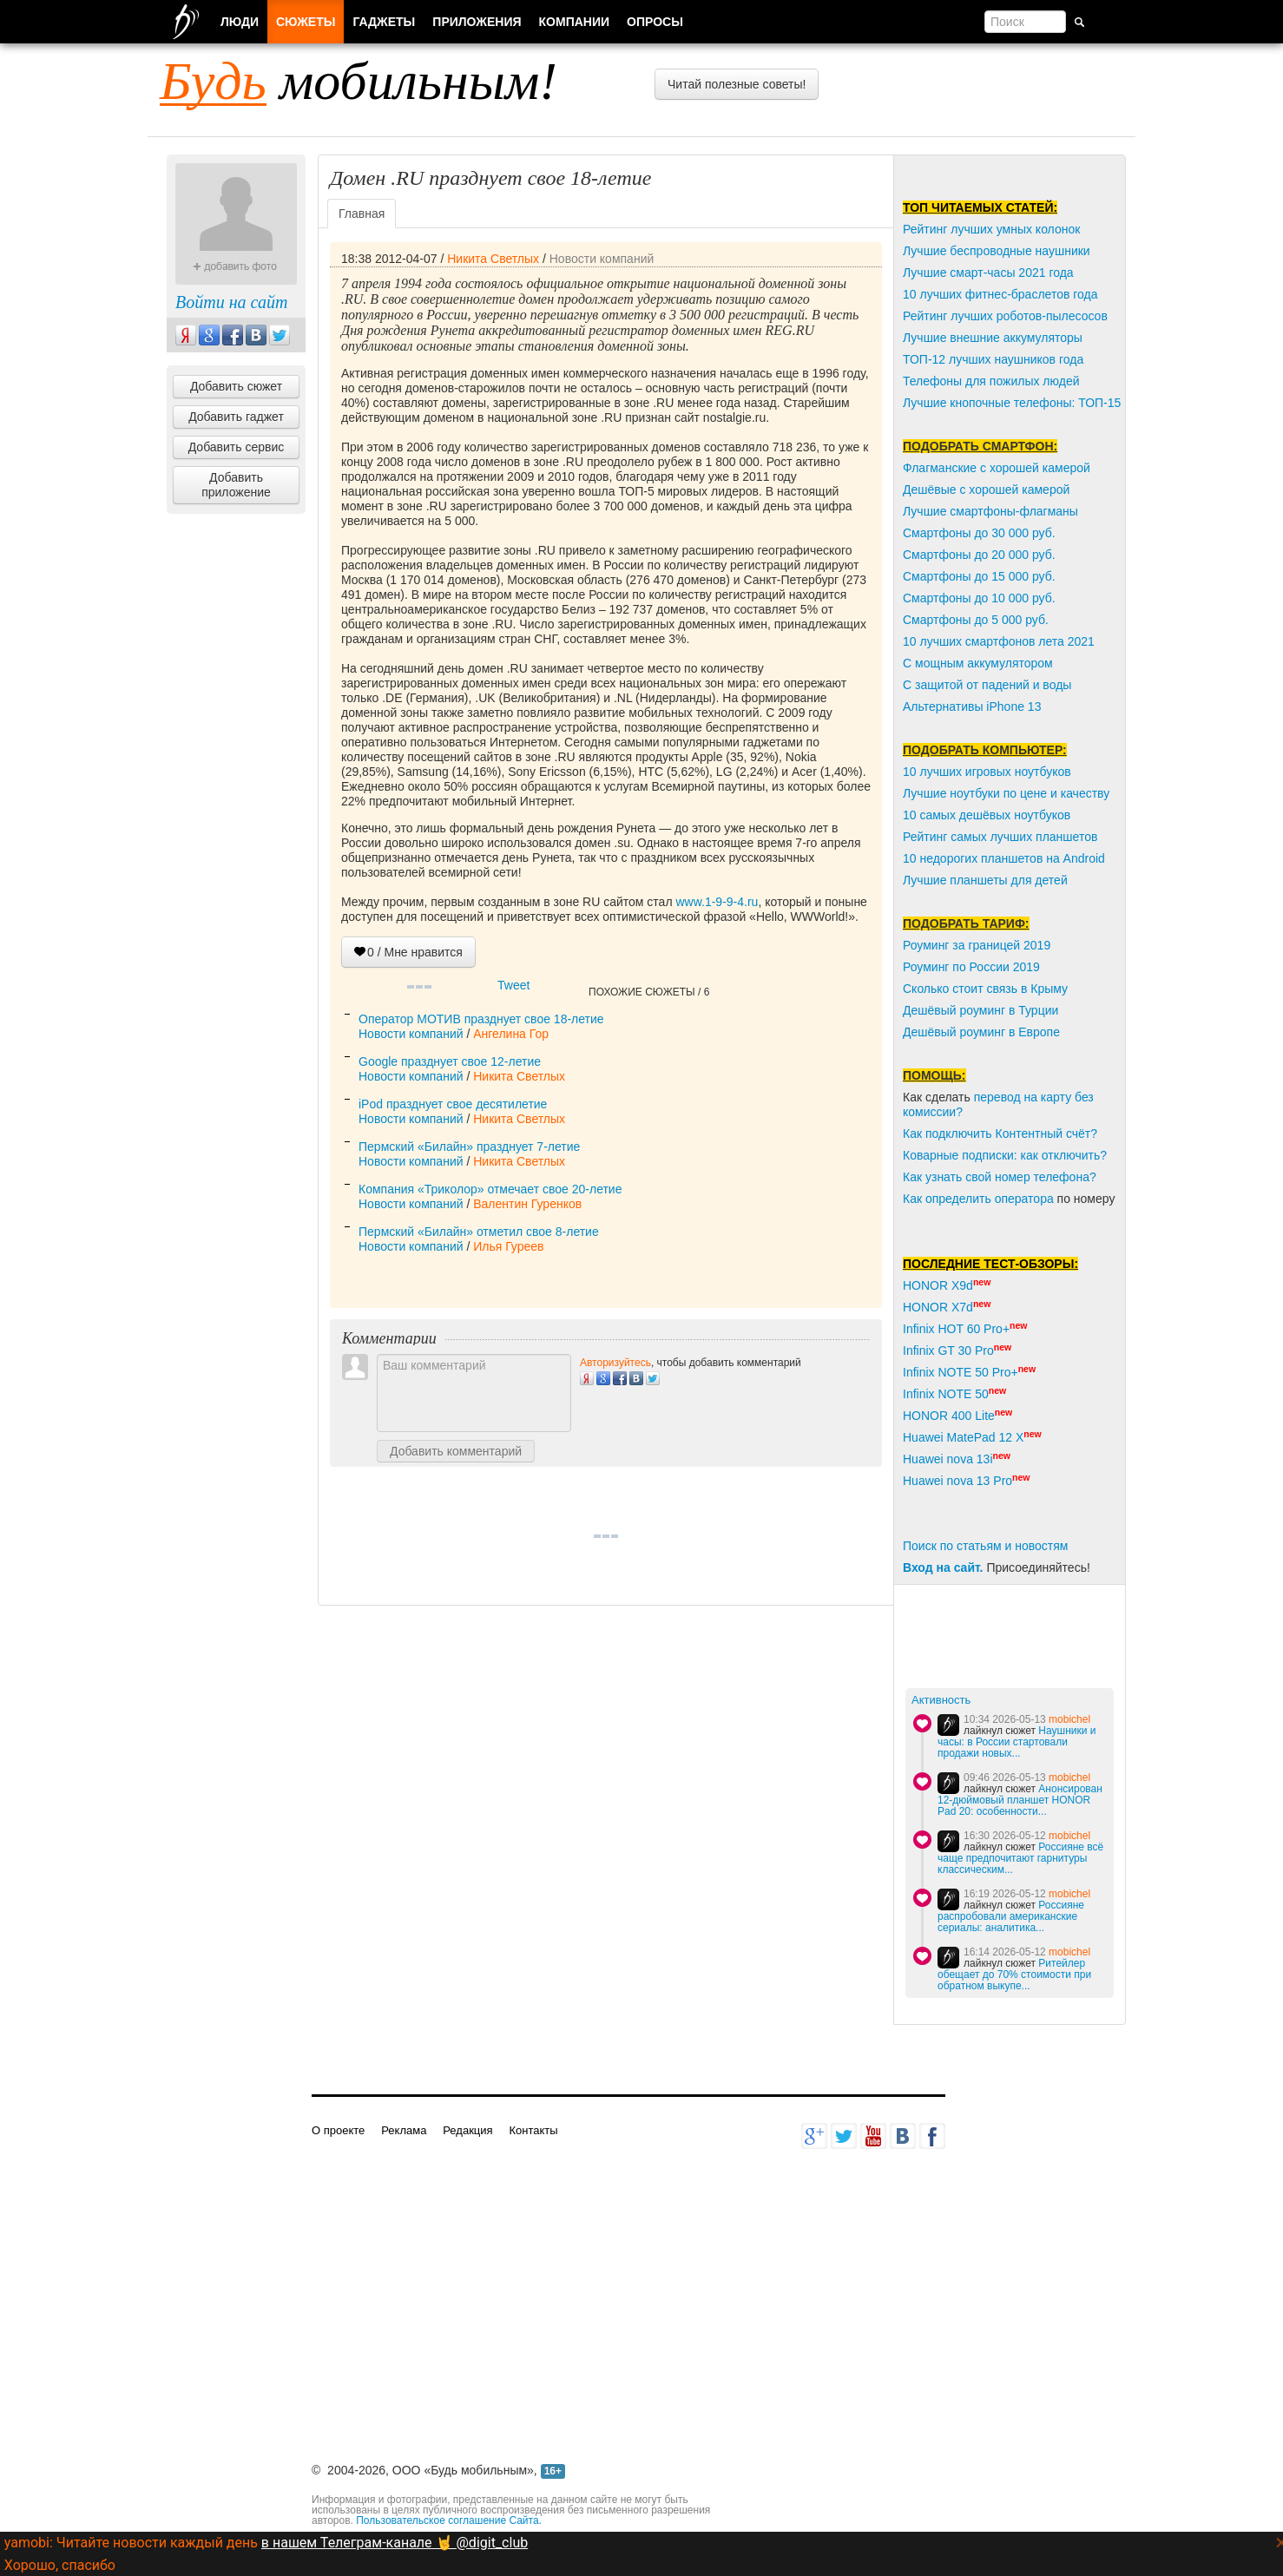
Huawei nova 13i (948, 1459)
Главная (362, 213)
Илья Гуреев (508, 1246)
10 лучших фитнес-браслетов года (1000, 294)
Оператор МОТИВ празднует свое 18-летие (481, 1019)
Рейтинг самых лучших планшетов (1000, 837)
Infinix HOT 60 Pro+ (956, 1329)
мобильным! (358, 80)
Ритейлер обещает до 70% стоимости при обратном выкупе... (1014, 1974)
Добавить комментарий (456, 1451)
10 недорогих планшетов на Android (1004, 858)
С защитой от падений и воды (987, 685)
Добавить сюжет (236, 386)
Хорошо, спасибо (59, 2565)
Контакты (533, 2130)
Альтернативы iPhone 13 (972, 706)
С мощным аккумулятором (978, 663)
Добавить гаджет (236, 417)
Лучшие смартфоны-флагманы (990, 511)
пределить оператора (993, 1199)
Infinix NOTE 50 (946, 1394)
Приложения (476, 22)
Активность (940, 1699)
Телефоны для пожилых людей (991, 381)
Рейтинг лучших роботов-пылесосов (1005, 316)
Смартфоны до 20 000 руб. (979, 555)
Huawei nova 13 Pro (957, 1481)
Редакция (467, 2130)
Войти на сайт (231, 302)
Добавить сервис (236, 447)
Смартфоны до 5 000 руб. (976, 620)
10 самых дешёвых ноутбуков (986, 815)
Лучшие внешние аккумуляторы (992, 338)
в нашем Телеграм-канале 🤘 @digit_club (394, 2542)
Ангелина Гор (511, 1034)
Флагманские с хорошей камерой (996, 468)
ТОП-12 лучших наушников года (993, 359)
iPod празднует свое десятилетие (453, 1104)
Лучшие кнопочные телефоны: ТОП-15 (1012, 403)
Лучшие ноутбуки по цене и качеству (1006, 793)
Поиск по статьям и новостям (985, 1546)
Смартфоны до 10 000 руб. (979, 598)
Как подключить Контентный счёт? (1000, 1133)
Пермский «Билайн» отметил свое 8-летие (479, 1232)
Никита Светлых (493, 259)
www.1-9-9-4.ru (716, 902)
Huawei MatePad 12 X (963, 1437)
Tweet (513, 985)
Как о (917, 1199)
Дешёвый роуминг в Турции (980, 1010)
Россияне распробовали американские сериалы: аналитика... (1011, 1916)
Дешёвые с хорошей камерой (986, 489)
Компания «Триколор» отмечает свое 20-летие (490, 1189)
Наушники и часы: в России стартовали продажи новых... (1016, 1742)
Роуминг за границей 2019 (976, 945)
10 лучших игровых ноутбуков (987, 772)
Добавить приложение (236, 484)
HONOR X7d (938, 1307)
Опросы (655, 22)
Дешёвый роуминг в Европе (981, 1032)
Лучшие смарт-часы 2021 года (988, 272)
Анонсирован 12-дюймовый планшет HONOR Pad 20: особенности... (1020, 1800)
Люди (239, 22)
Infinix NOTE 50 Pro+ (960, 1372)
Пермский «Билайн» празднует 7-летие (469, 1146)
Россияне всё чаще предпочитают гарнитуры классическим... (1020, 1858)
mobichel (1069, 1719)
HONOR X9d (938, 1285)
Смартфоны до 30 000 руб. (979, 533)
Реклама (403, 2130)
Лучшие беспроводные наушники (996, 251)
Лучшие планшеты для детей (985, 880)
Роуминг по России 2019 (971, 967)
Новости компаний (602, 259)
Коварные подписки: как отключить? (1005, 1155)
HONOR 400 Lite (949, 1416)
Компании (574, 22)
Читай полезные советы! (737, 84)
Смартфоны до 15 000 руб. (979, 576)
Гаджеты (383, 22)
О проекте (338, 2130)
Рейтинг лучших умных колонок (991, 229)
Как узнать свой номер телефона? (999, 1177)
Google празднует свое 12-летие (450, 1061)
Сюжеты (305, 22)
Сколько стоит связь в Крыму (985, 989)
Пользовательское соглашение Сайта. (449, 2520)
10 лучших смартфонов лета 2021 (999, 641)
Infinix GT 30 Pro (948, 1350)
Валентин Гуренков (527, 1204)
